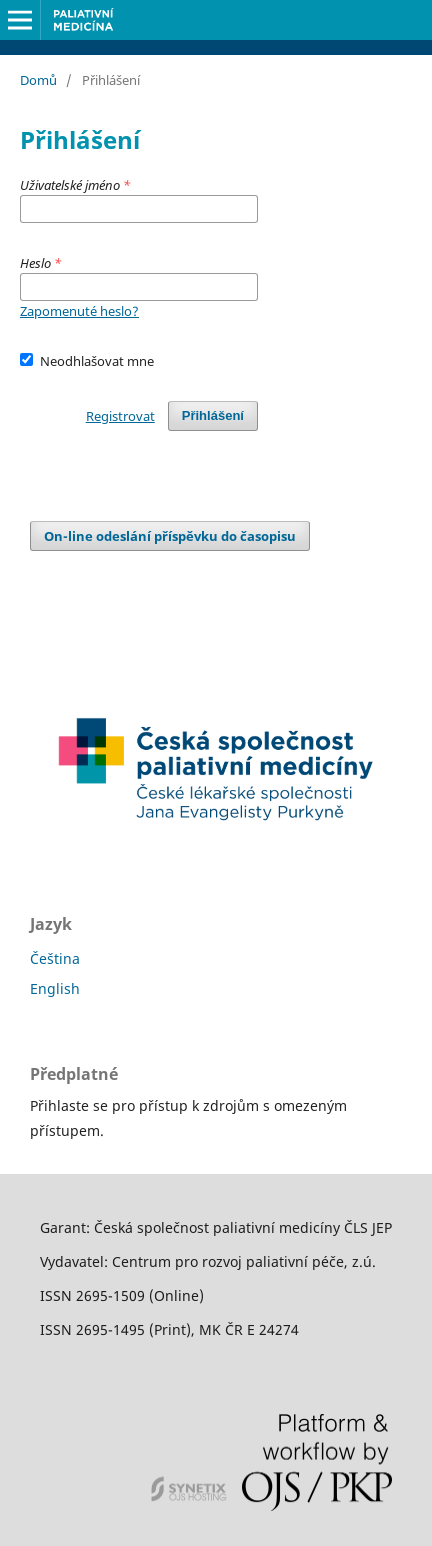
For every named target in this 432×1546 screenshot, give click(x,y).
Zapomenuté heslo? (79, 311)
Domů (38, 80)
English (55, 988)
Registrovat (120, 416)
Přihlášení (213, 415)
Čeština (55, 958)
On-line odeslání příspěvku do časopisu (170, 536)
